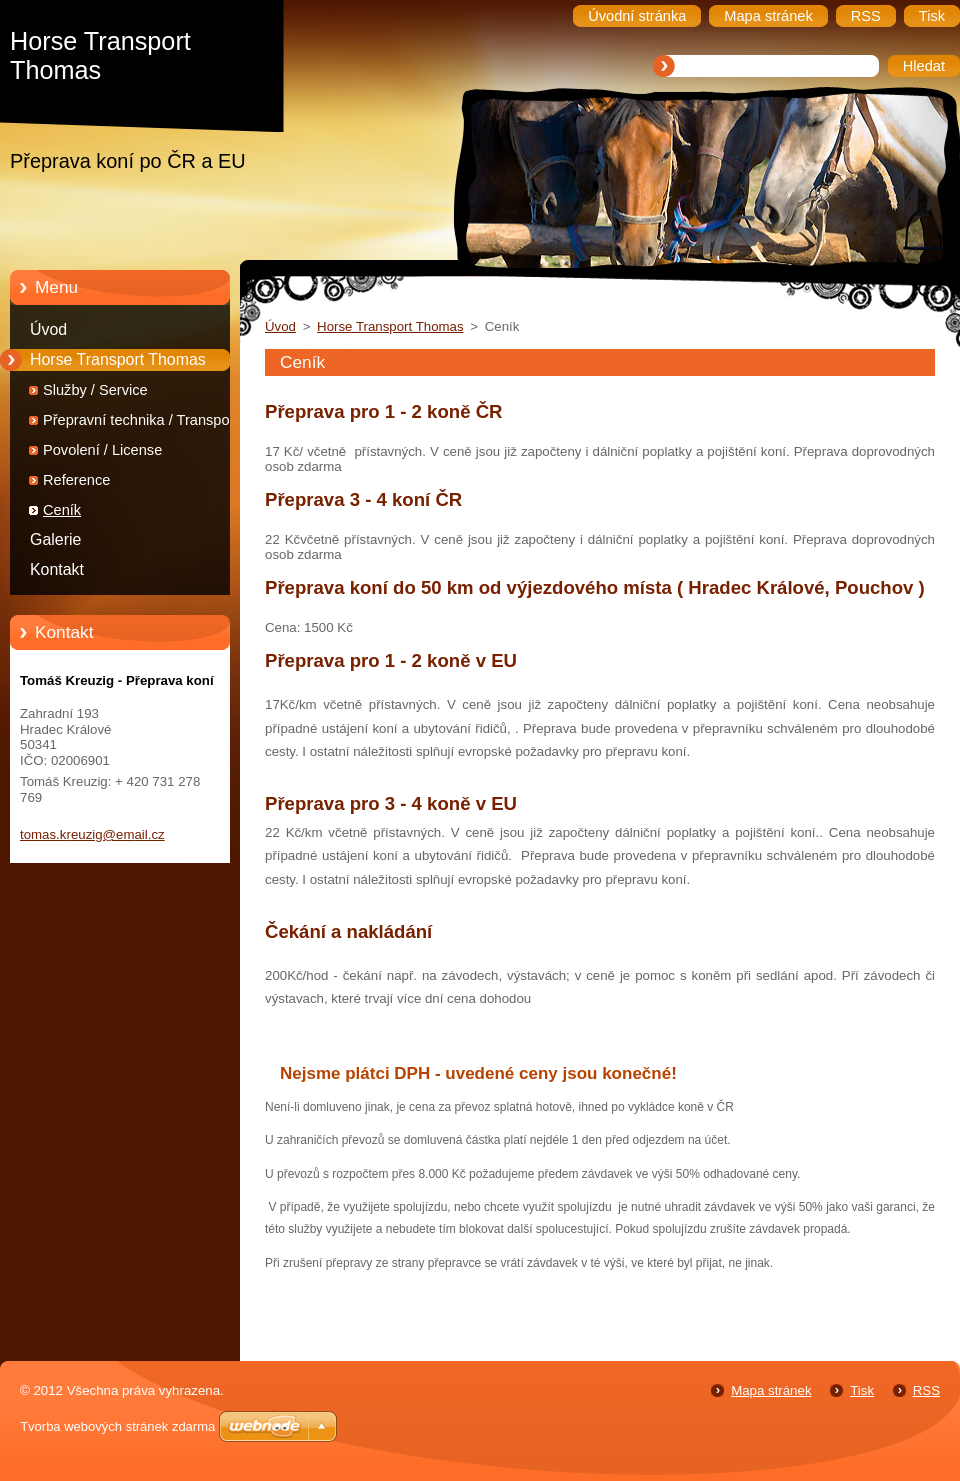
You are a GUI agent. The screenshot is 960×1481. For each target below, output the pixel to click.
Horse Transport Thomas (118, 359)
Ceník (62, 510)
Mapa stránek (771, 1390)
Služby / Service (95, 390)
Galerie (55, 539)
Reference (76, 480)
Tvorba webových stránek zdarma (117, 1426)
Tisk (862, 1390)
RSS (926, 1390)
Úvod (48, 329)
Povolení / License (102, 450)
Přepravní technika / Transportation (156, 420)
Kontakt (57, 569)
